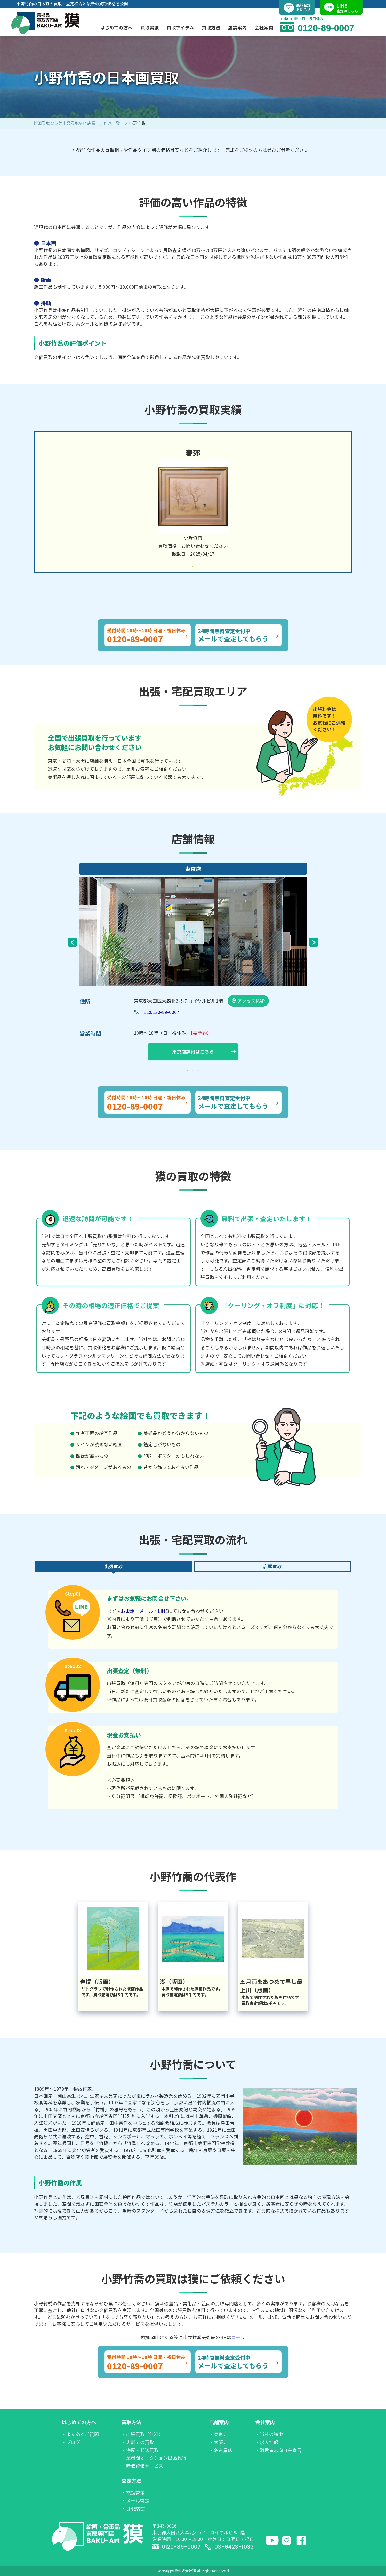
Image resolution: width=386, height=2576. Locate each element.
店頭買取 (272, 1566)
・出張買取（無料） (142, 2434)
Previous (72, 942)
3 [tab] (198, 1070)
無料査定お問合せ (297, 7)
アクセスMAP (248, 1001)
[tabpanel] (193, 501)
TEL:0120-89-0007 (160, 1012)
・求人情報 (266, 2442)
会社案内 (265, 2422)
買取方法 (131, 2422)
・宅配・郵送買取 (140, 2450)
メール (146, 1611)
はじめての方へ (79, 2422)
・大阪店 (218, 2442)
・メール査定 (135, 2500)
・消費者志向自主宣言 (278, 2450)
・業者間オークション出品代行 (154, 2458)
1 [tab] (193, 566)
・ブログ (71, 2442)
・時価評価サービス (142, 2466)
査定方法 (131, 2480)
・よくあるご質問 (80, 2434)
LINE (163, 1611)
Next (313, 942)
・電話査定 (133, 2492)
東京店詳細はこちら (204, 1051)
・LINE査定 (134, 2508)
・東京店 (218, 2434)
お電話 (128, 1611)
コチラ (238, 2337)
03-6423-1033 (229, 2546)
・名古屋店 (220, 2450)
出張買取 (113, 1566)
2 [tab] (193, 1070)
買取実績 (149, 27)
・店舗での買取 (138, 2442)
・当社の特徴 (269, 2434)
